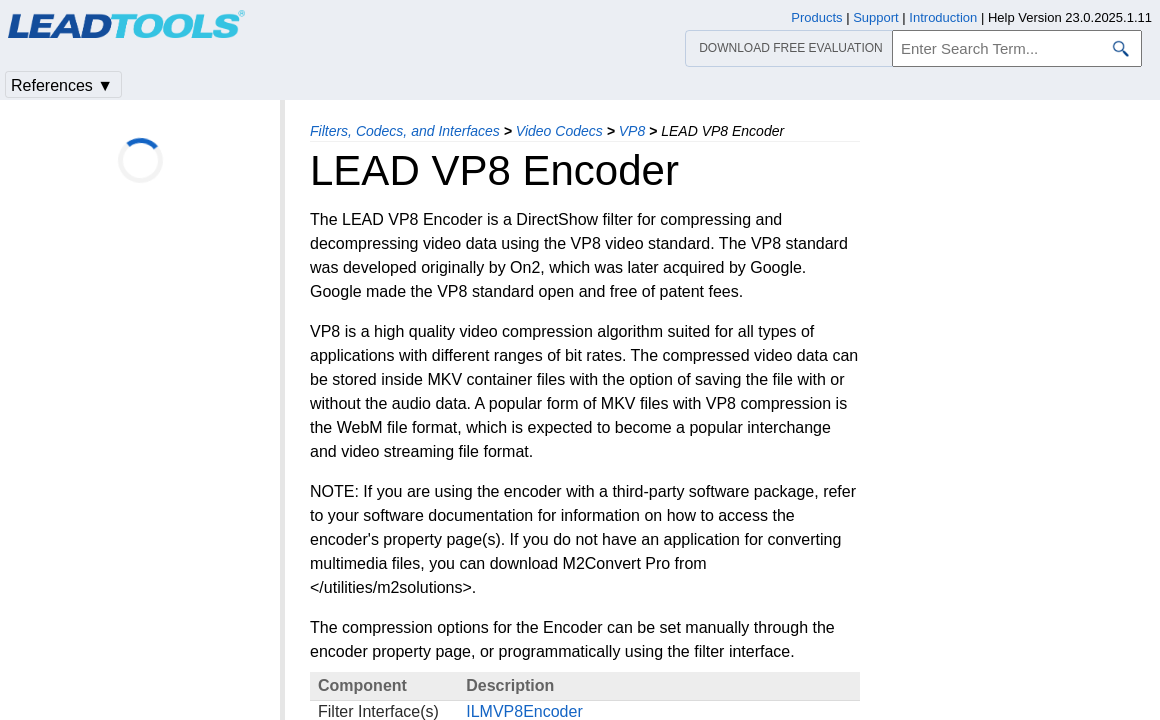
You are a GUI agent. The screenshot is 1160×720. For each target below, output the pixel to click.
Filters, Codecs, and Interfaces (405, 131)
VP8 (632, 131)
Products (816, 17)
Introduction (943, 17)
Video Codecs (559, 131)
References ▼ (62, 85)
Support (876, 17)
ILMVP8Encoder (524, 711)
